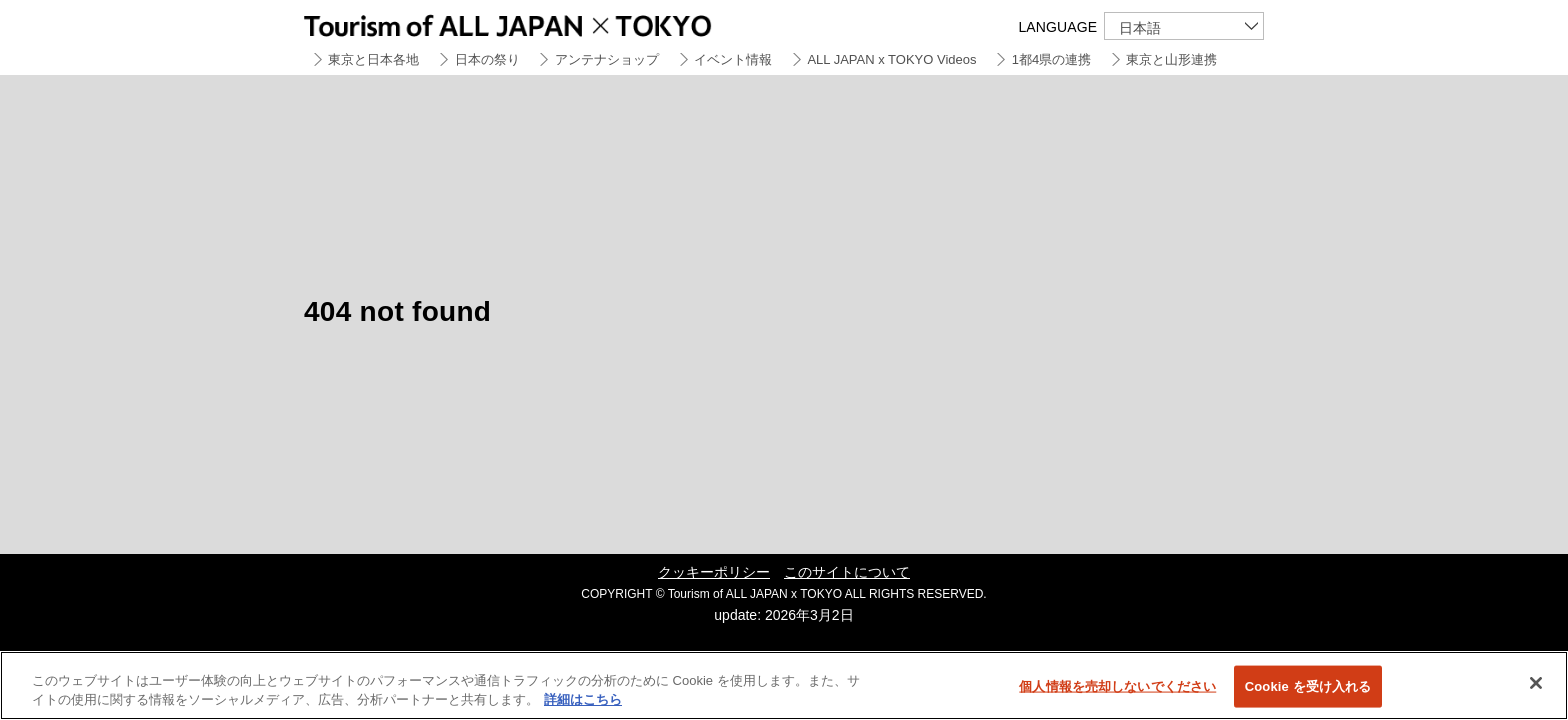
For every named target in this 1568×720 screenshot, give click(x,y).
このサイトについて (847, 572)
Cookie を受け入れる (1308, 686)
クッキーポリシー (714, 572)
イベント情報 (733, 59)
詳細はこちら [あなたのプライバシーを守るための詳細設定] (583, 699)
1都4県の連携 (1051, 59)
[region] (784, 685)
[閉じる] (1536, 683)
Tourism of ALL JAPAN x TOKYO (554, 22)
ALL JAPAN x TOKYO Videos (891, 59)
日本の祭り (487, 59)
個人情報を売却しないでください (1117, 686)
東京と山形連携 (1171, 59)
